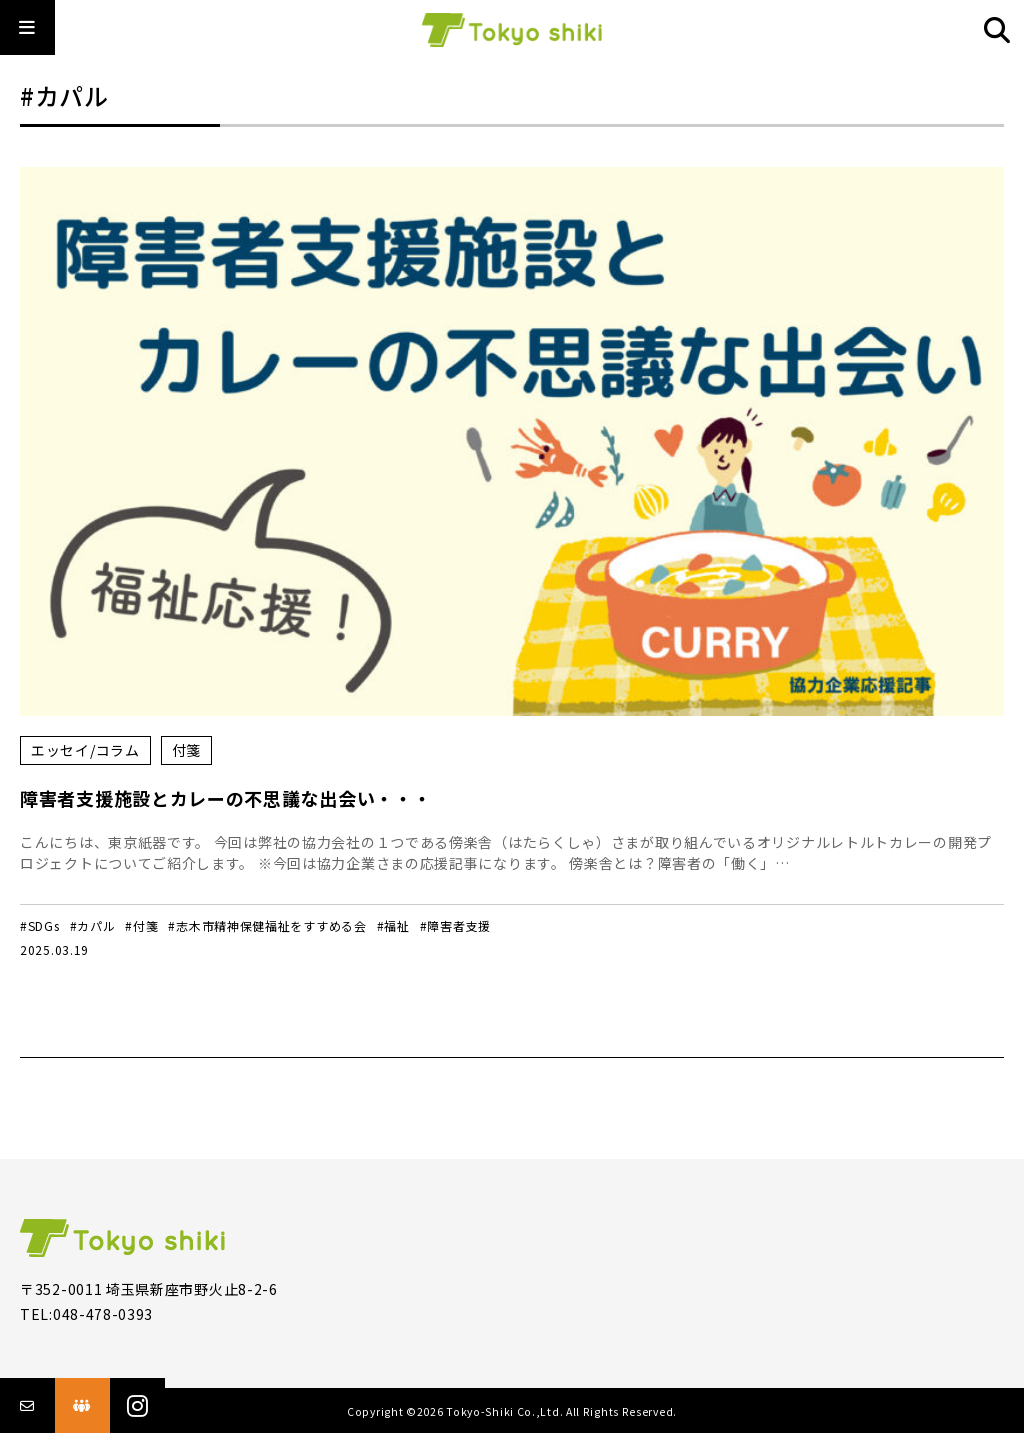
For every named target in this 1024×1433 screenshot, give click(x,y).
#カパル (93, 925)
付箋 (186, 750)
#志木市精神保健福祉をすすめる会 (267, 925)
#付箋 (141, 925)
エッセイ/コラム (85, 750)
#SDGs (40, 925)
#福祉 (393, 925)
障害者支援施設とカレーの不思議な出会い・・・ (225, 798)
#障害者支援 (455, 925)
